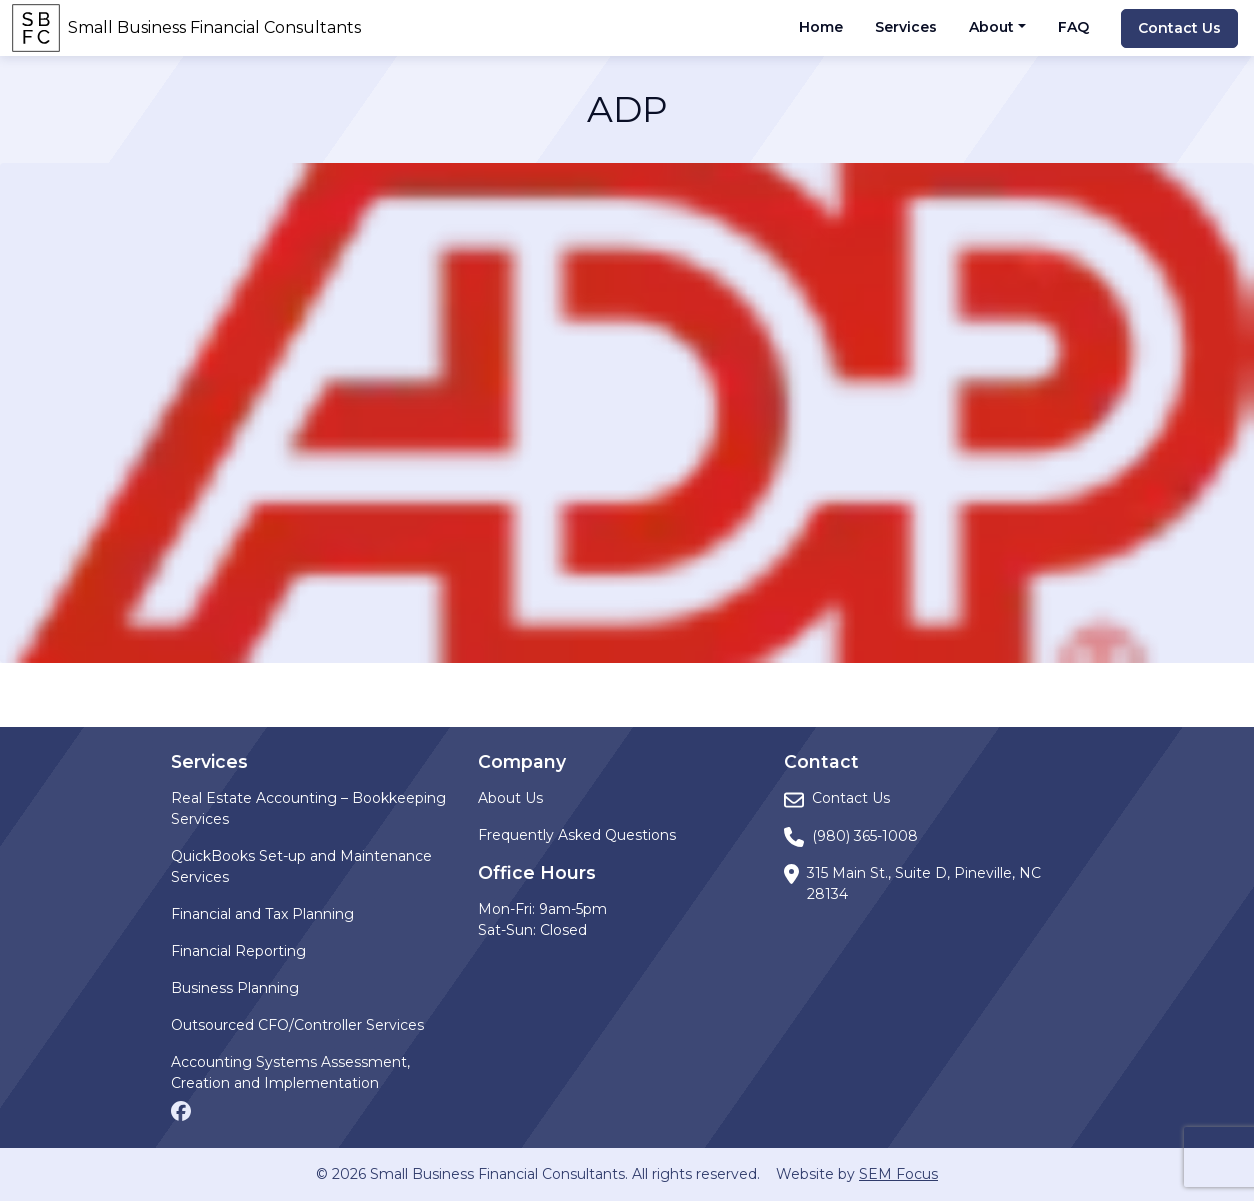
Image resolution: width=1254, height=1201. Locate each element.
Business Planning (235, 988)
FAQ (1073, 27)
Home (821, 27)
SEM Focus (898, 1174)
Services (906, 27)
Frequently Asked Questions (577, 835)
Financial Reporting (238, 951)
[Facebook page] (181, 1109)
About (991, 27)
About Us (510, 798)
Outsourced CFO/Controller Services (297, 1025)
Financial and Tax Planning (262, 914)
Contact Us (1179, 28)
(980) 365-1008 (865, 836)
